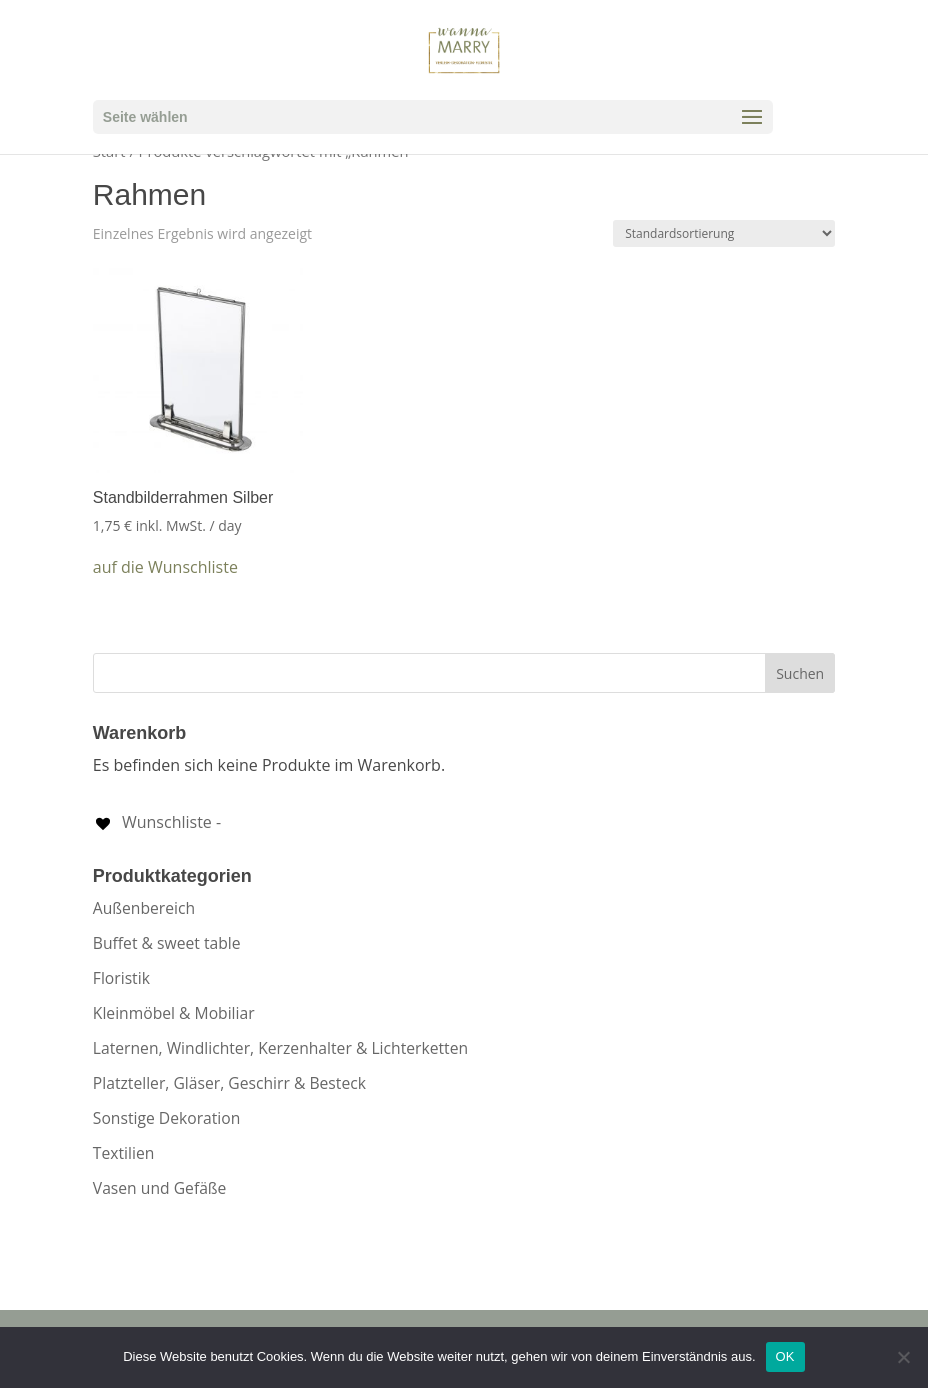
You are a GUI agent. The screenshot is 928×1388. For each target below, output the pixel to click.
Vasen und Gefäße (160, 1188)
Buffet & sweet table (167, 943)
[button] (165, 567)
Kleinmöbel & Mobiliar (174, 1013)
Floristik (121, 978)
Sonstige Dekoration (167, 1118)
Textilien (124, 1153)
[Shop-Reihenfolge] (724, 233)
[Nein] (903, 1357)
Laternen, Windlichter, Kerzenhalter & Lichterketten (280, 1048)
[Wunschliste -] (157, 822)
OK (785, 1356)
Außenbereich (144, 908)
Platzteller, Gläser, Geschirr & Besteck (229, 1083)
